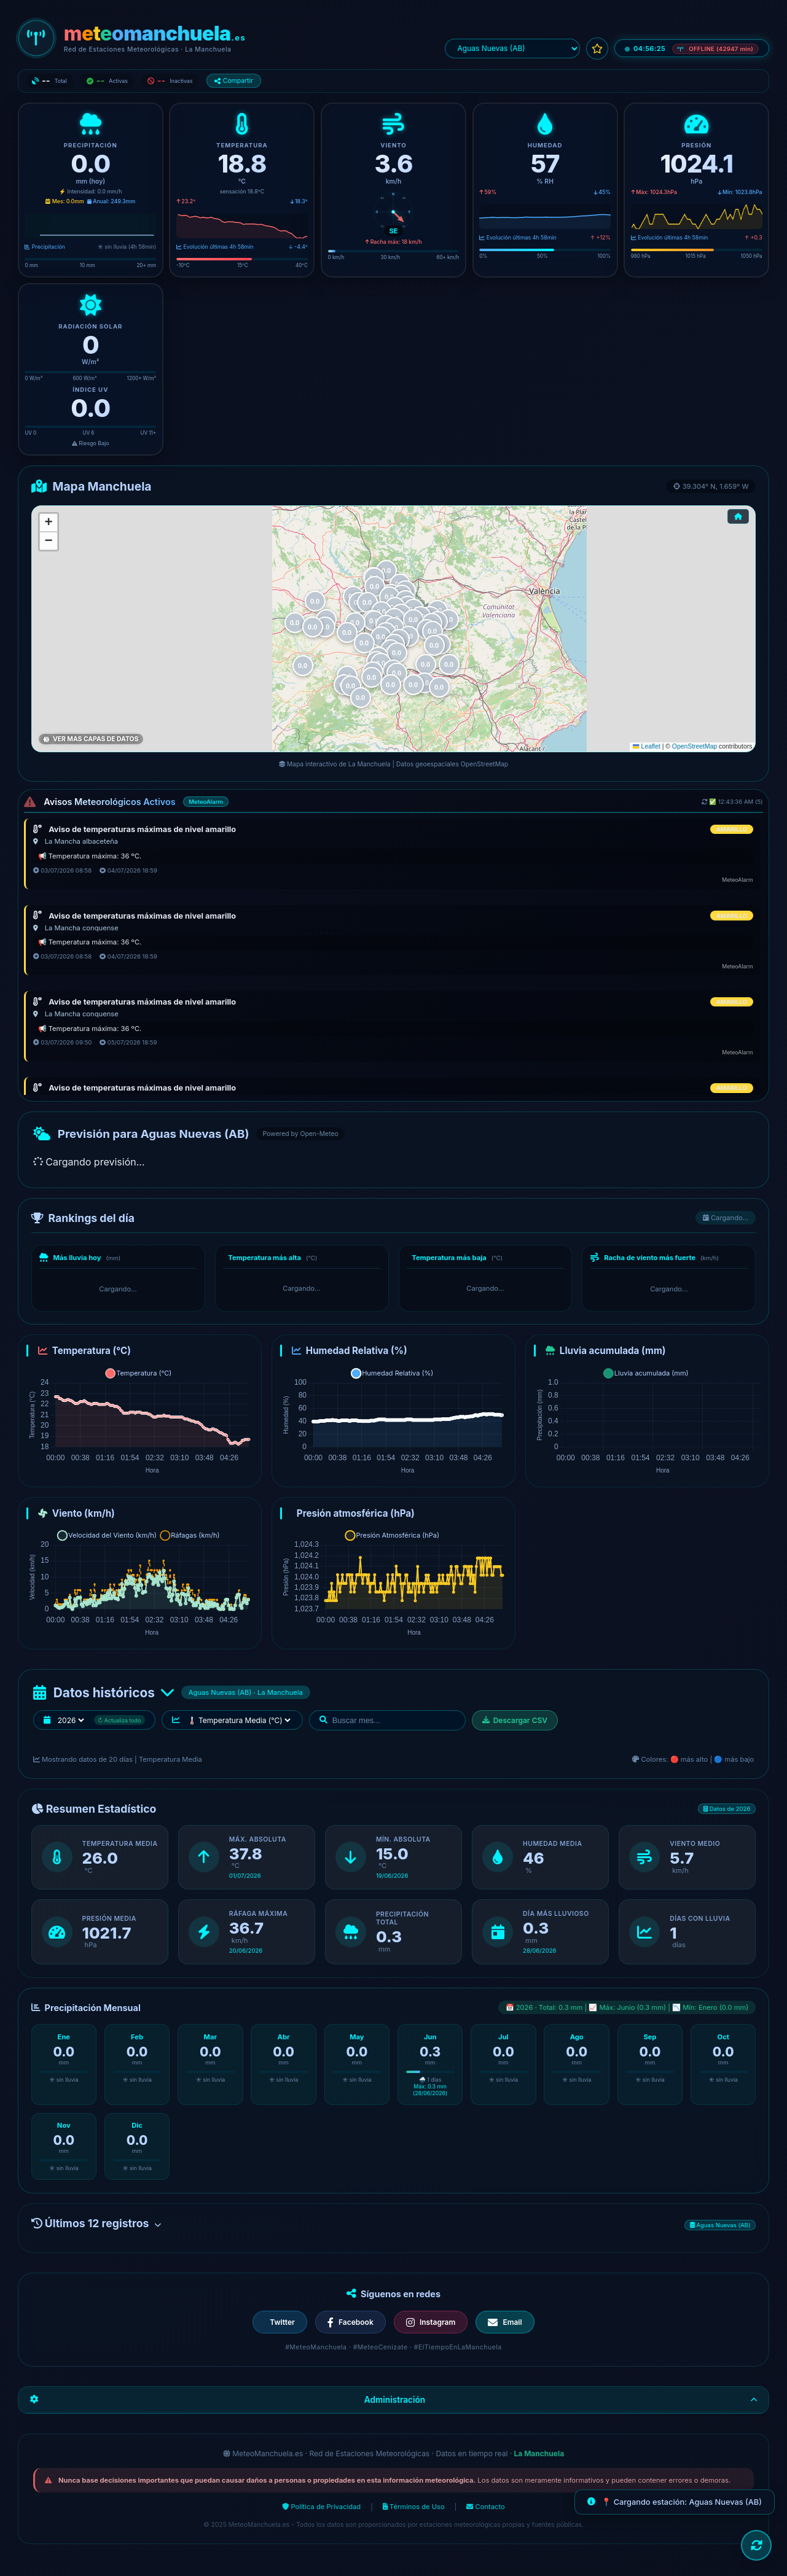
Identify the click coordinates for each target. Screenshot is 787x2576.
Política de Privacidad (321, 2512)
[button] (449, 664)
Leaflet (646, 746)
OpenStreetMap (694, 746)
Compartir (233, 81)
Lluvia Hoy (56, 737)
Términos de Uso (414, 2512)
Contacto (485, 2512)
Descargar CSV (514, 1725)
